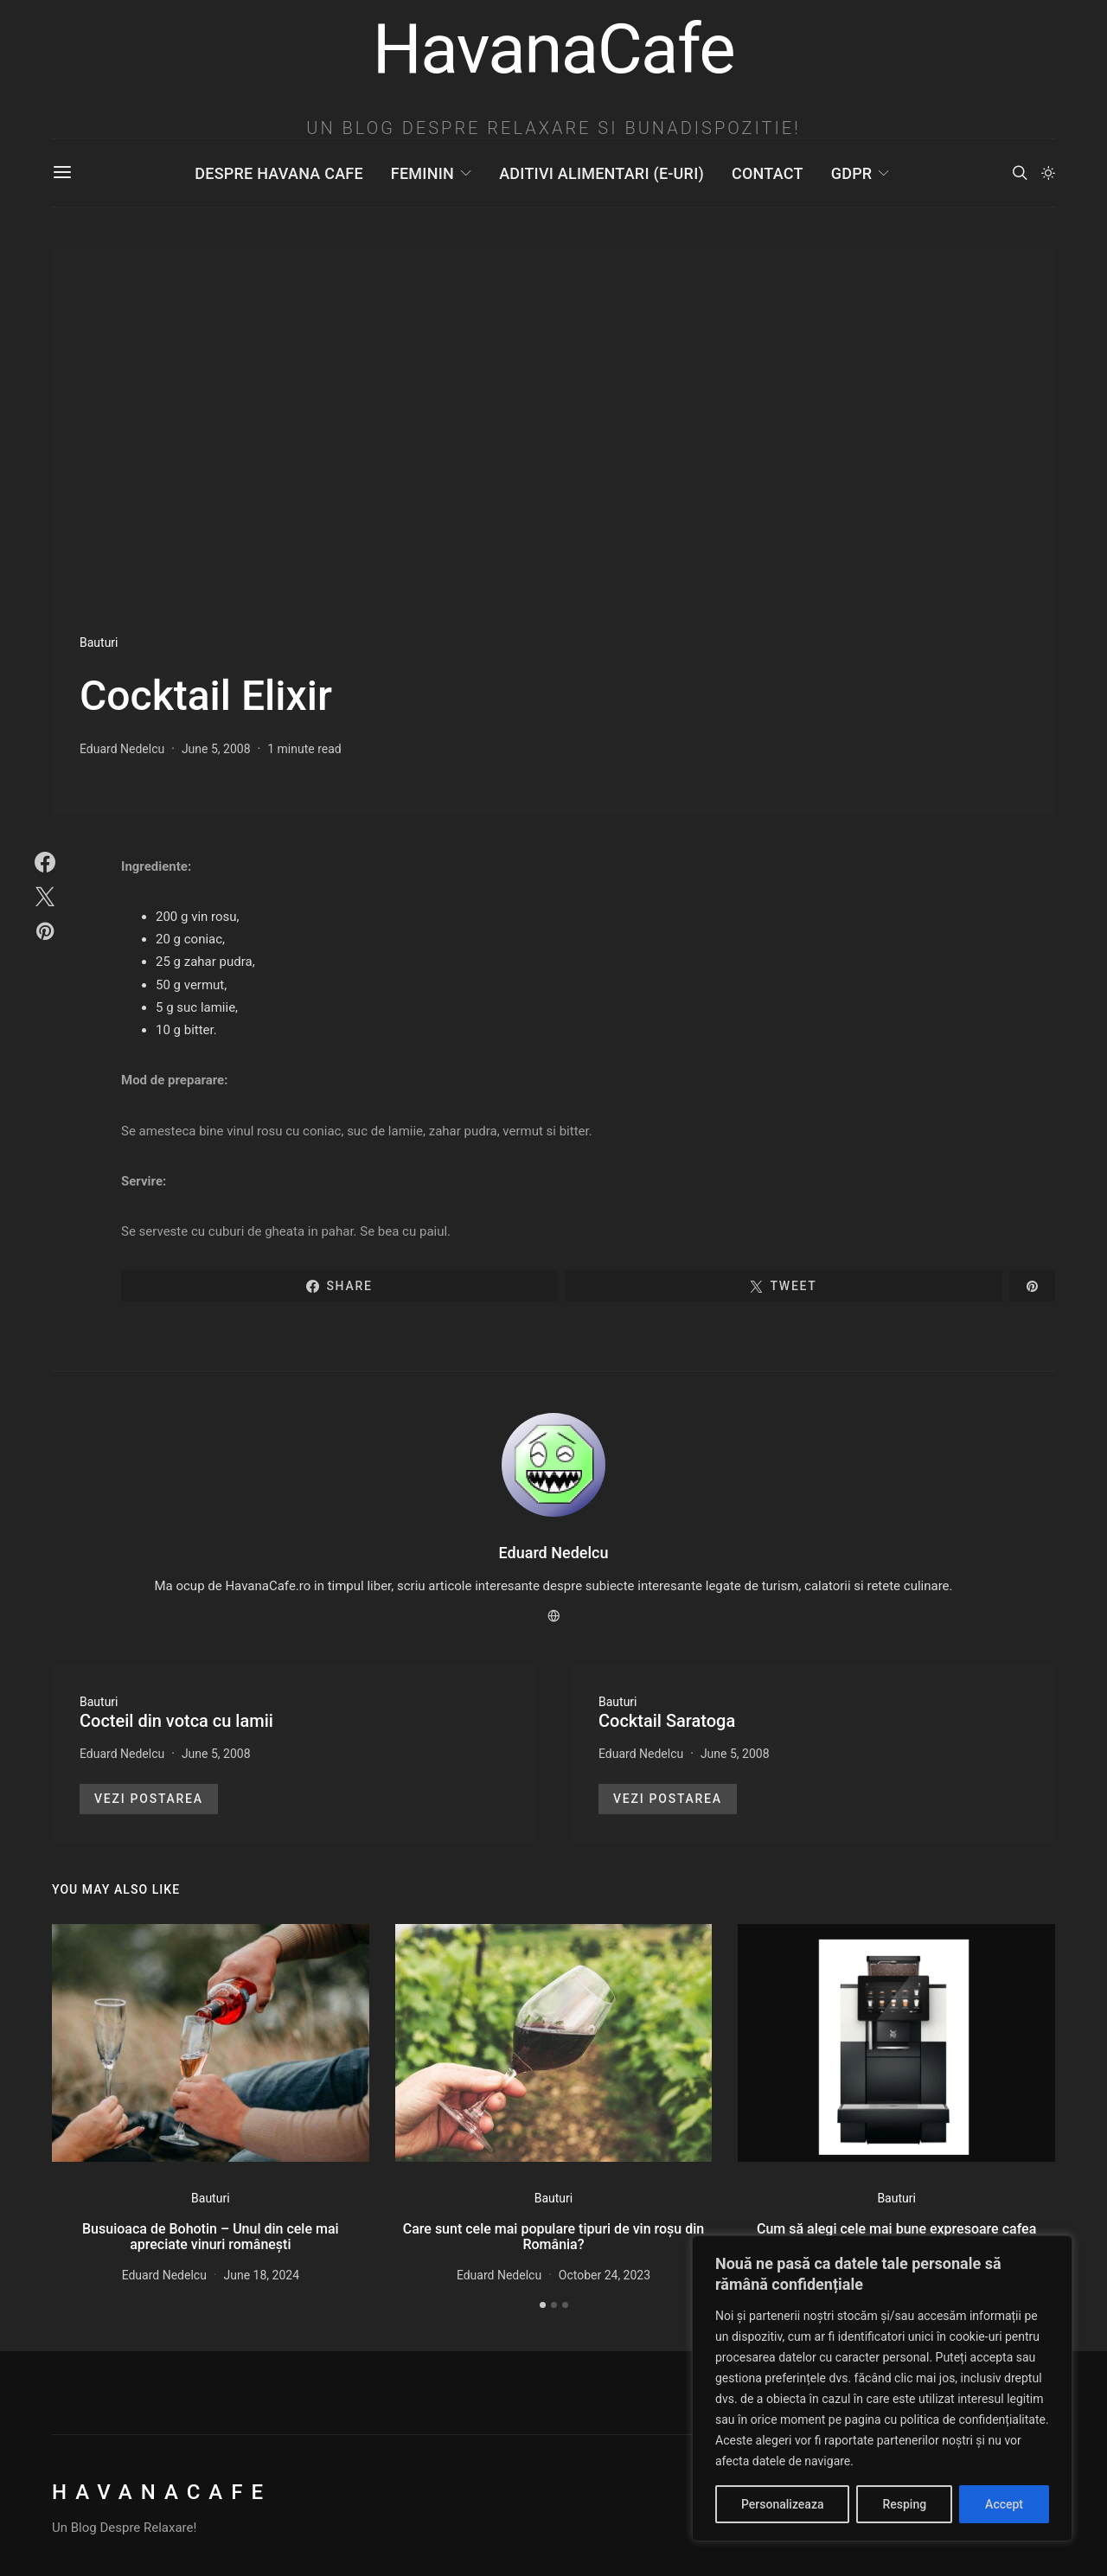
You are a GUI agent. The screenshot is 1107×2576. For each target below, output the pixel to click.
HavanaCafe (162, 2492)
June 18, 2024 (262, 2275)
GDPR (852, 173)
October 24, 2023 (604, 2275)
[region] (882, 2388)
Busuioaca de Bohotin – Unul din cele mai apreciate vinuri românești (210, 2237)
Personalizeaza (782, 2504)
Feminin (422, 173)
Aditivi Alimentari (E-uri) (601, 173)
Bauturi (99, 642)
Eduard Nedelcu (122, 749)
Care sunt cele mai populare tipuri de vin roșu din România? (553, 2237)
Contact (767, 173)
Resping (904, 2504)
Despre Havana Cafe (278, 173)
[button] (1048, 173)
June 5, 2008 (216, 749)
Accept (1004, 2504)
